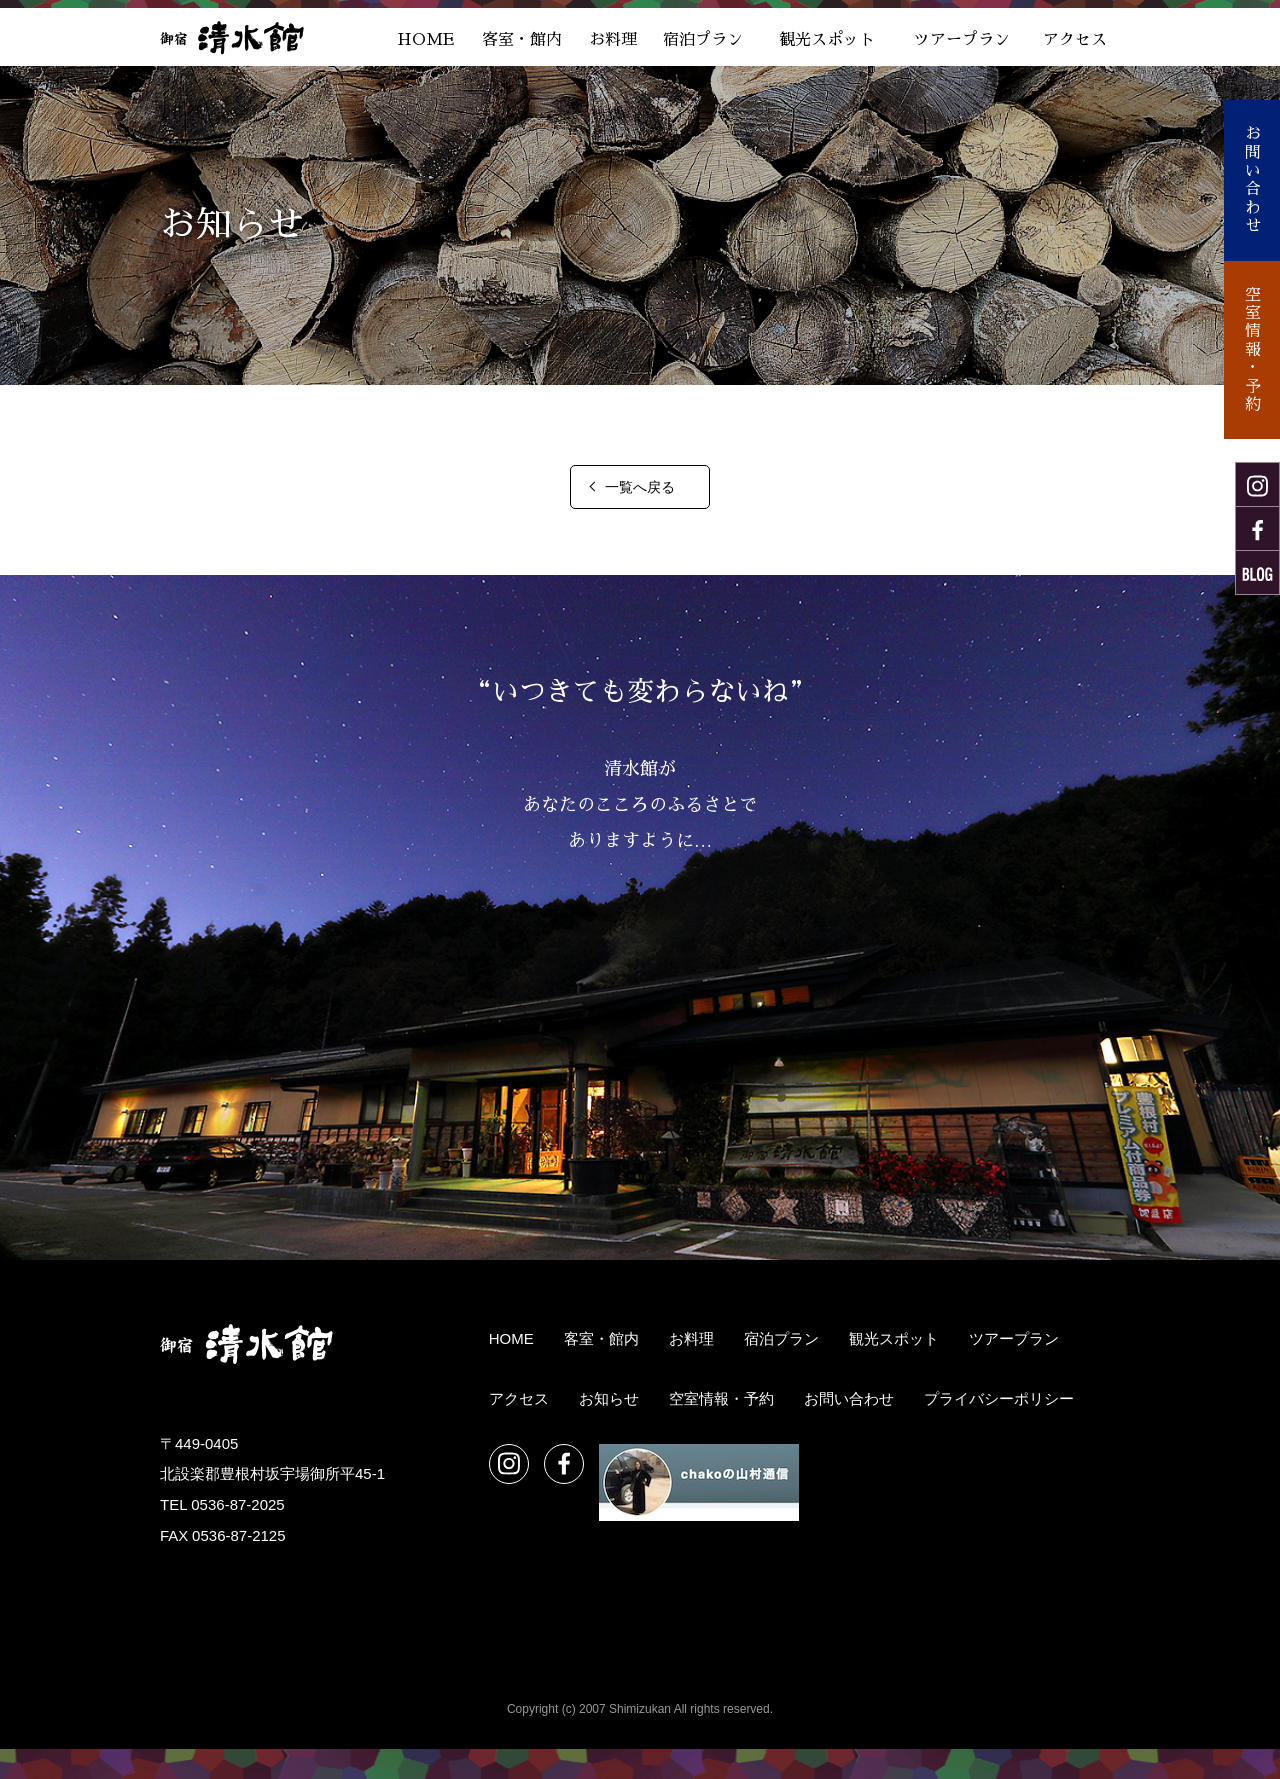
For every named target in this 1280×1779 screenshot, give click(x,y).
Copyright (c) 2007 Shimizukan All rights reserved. (640, 1709)
